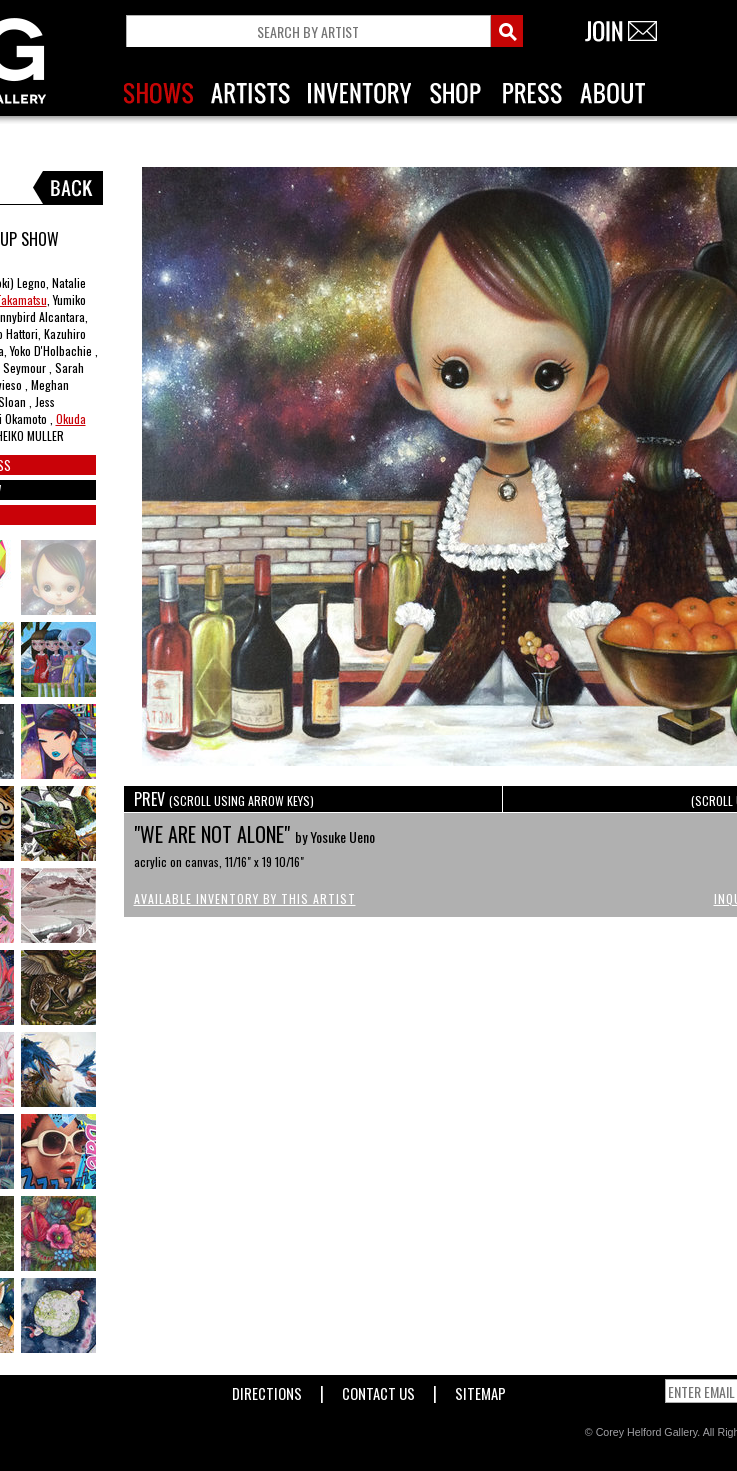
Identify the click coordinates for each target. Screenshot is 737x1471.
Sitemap (480, 1389)
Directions (267, 1389)
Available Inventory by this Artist (245, 898)
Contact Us (378, 1389)
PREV (224, 799)
